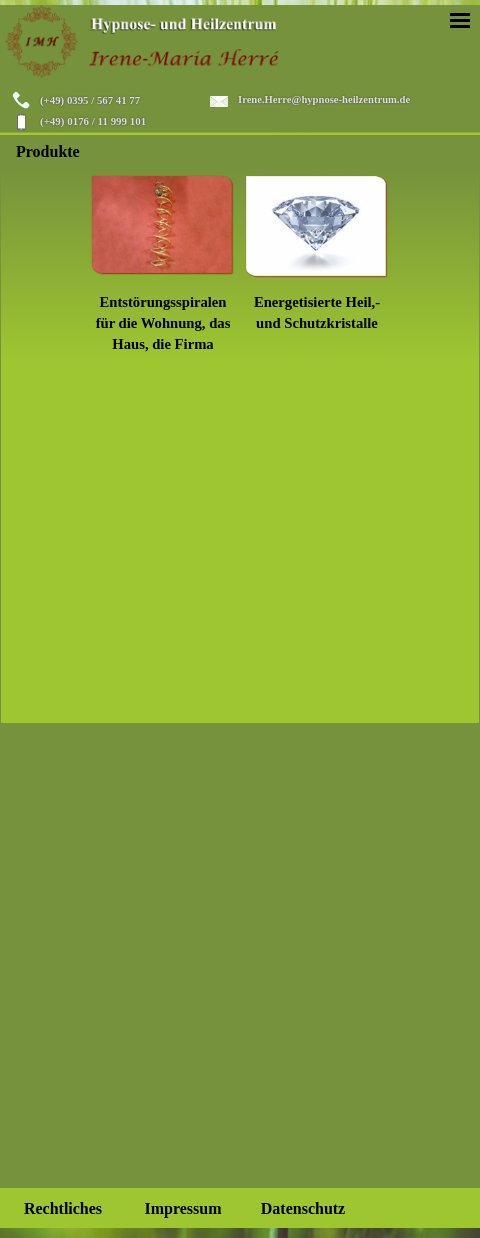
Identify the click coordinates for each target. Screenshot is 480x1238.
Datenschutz (303, 1208)
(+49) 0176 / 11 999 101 (93, 121)
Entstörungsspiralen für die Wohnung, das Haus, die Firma (163, 323)
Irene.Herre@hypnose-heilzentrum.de (324, 99)
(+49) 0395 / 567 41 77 (90, 100)
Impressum (182, 1208)
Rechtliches (63, 1208)
